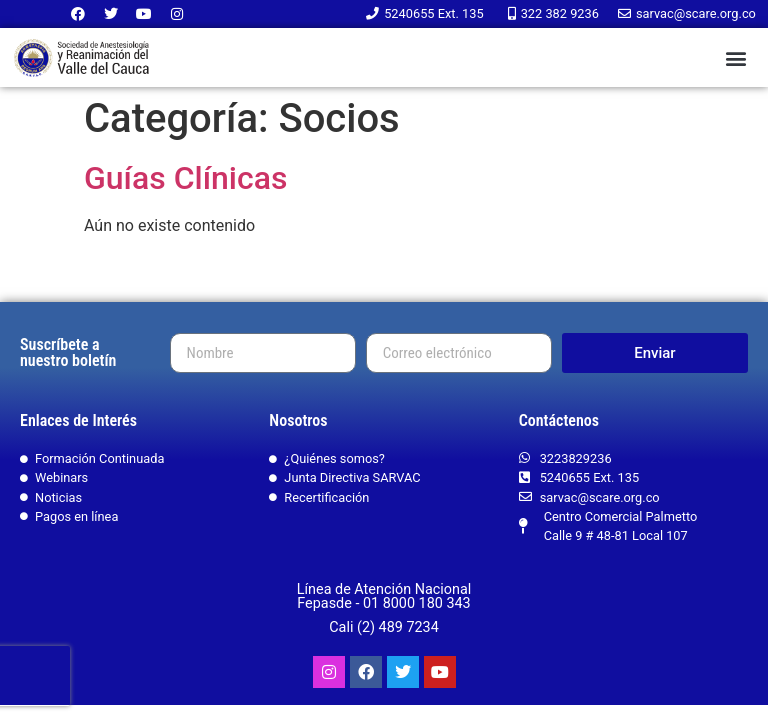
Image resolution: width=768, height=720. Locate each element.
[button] (736, 57)
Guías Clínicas (185, 178)
